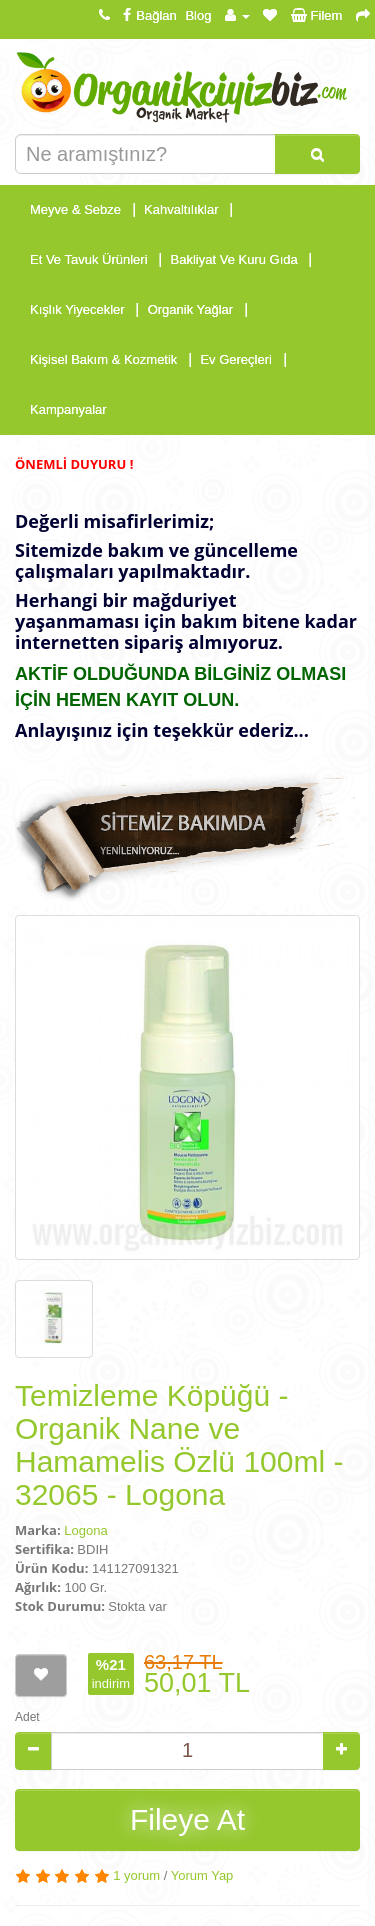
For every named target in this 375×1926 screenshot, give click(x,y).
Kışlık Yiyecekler (77, 309)
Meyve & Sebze (75, 209)
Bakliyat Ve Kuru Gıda (234, 259)
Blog (198, 15)
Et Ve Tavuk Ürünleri (89, 259)
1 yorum (136, 1875)
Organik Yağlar (191, 309)
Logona (85, 1530)
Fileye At (187, 1819)
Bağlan (147, 15)
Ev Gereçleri (236, 359)
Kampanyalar (68, 409)
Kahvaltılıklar (181, 209)
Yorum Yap (202, 1875)
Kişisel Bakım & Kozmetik (103, 359)
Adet (27, 1717)
